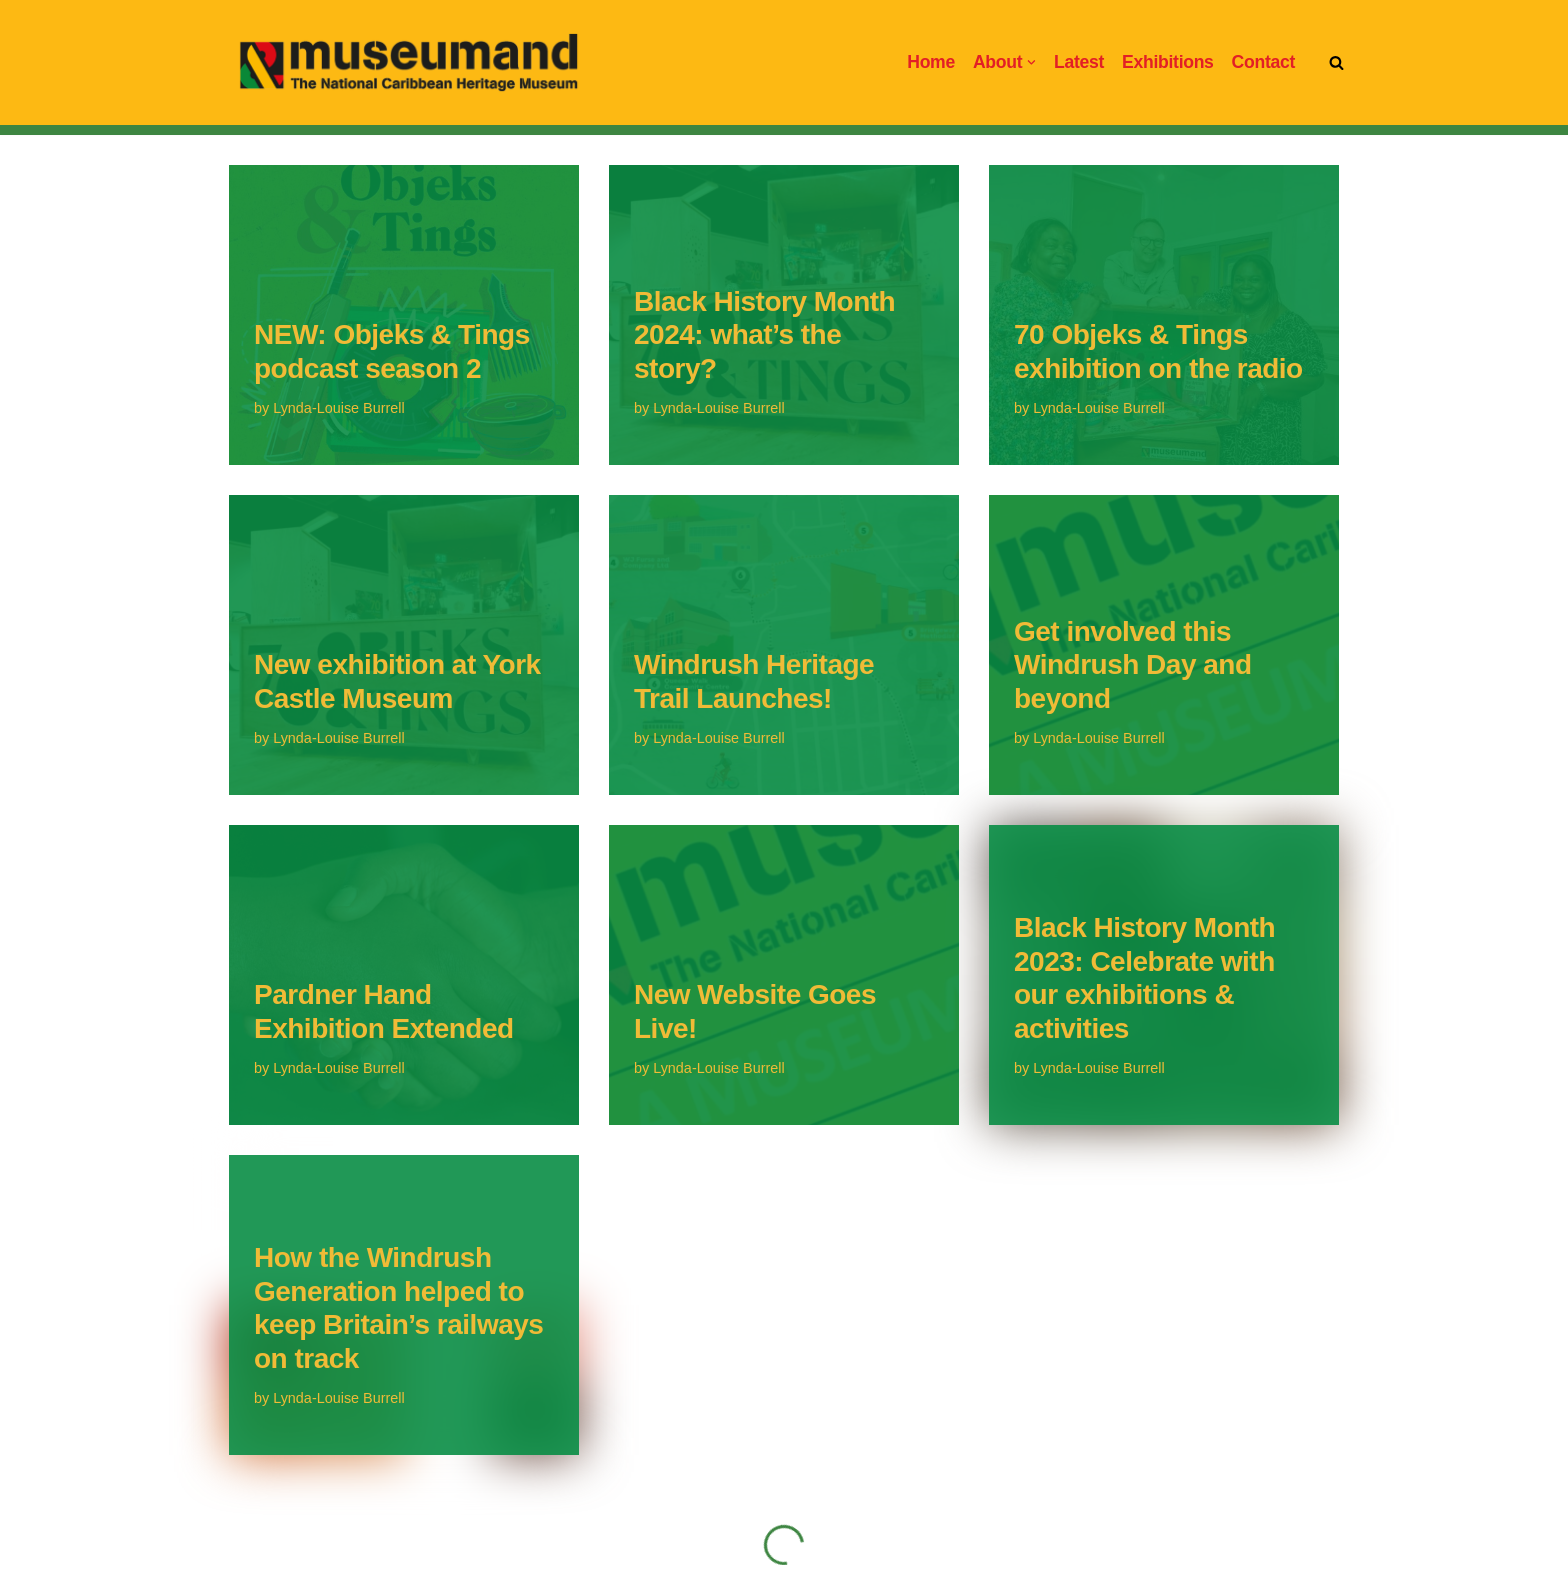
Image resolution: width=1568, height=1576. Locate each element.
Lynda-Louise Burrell (338, 408)
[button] (1031, 62)
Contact (1263, 62)
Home (931, 62)
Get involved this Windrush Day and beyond (1133, 665)
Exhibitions (1168, 62)
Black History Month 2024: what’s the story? (764, 335)
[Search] (1336, 62)
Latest (1079, 62)
